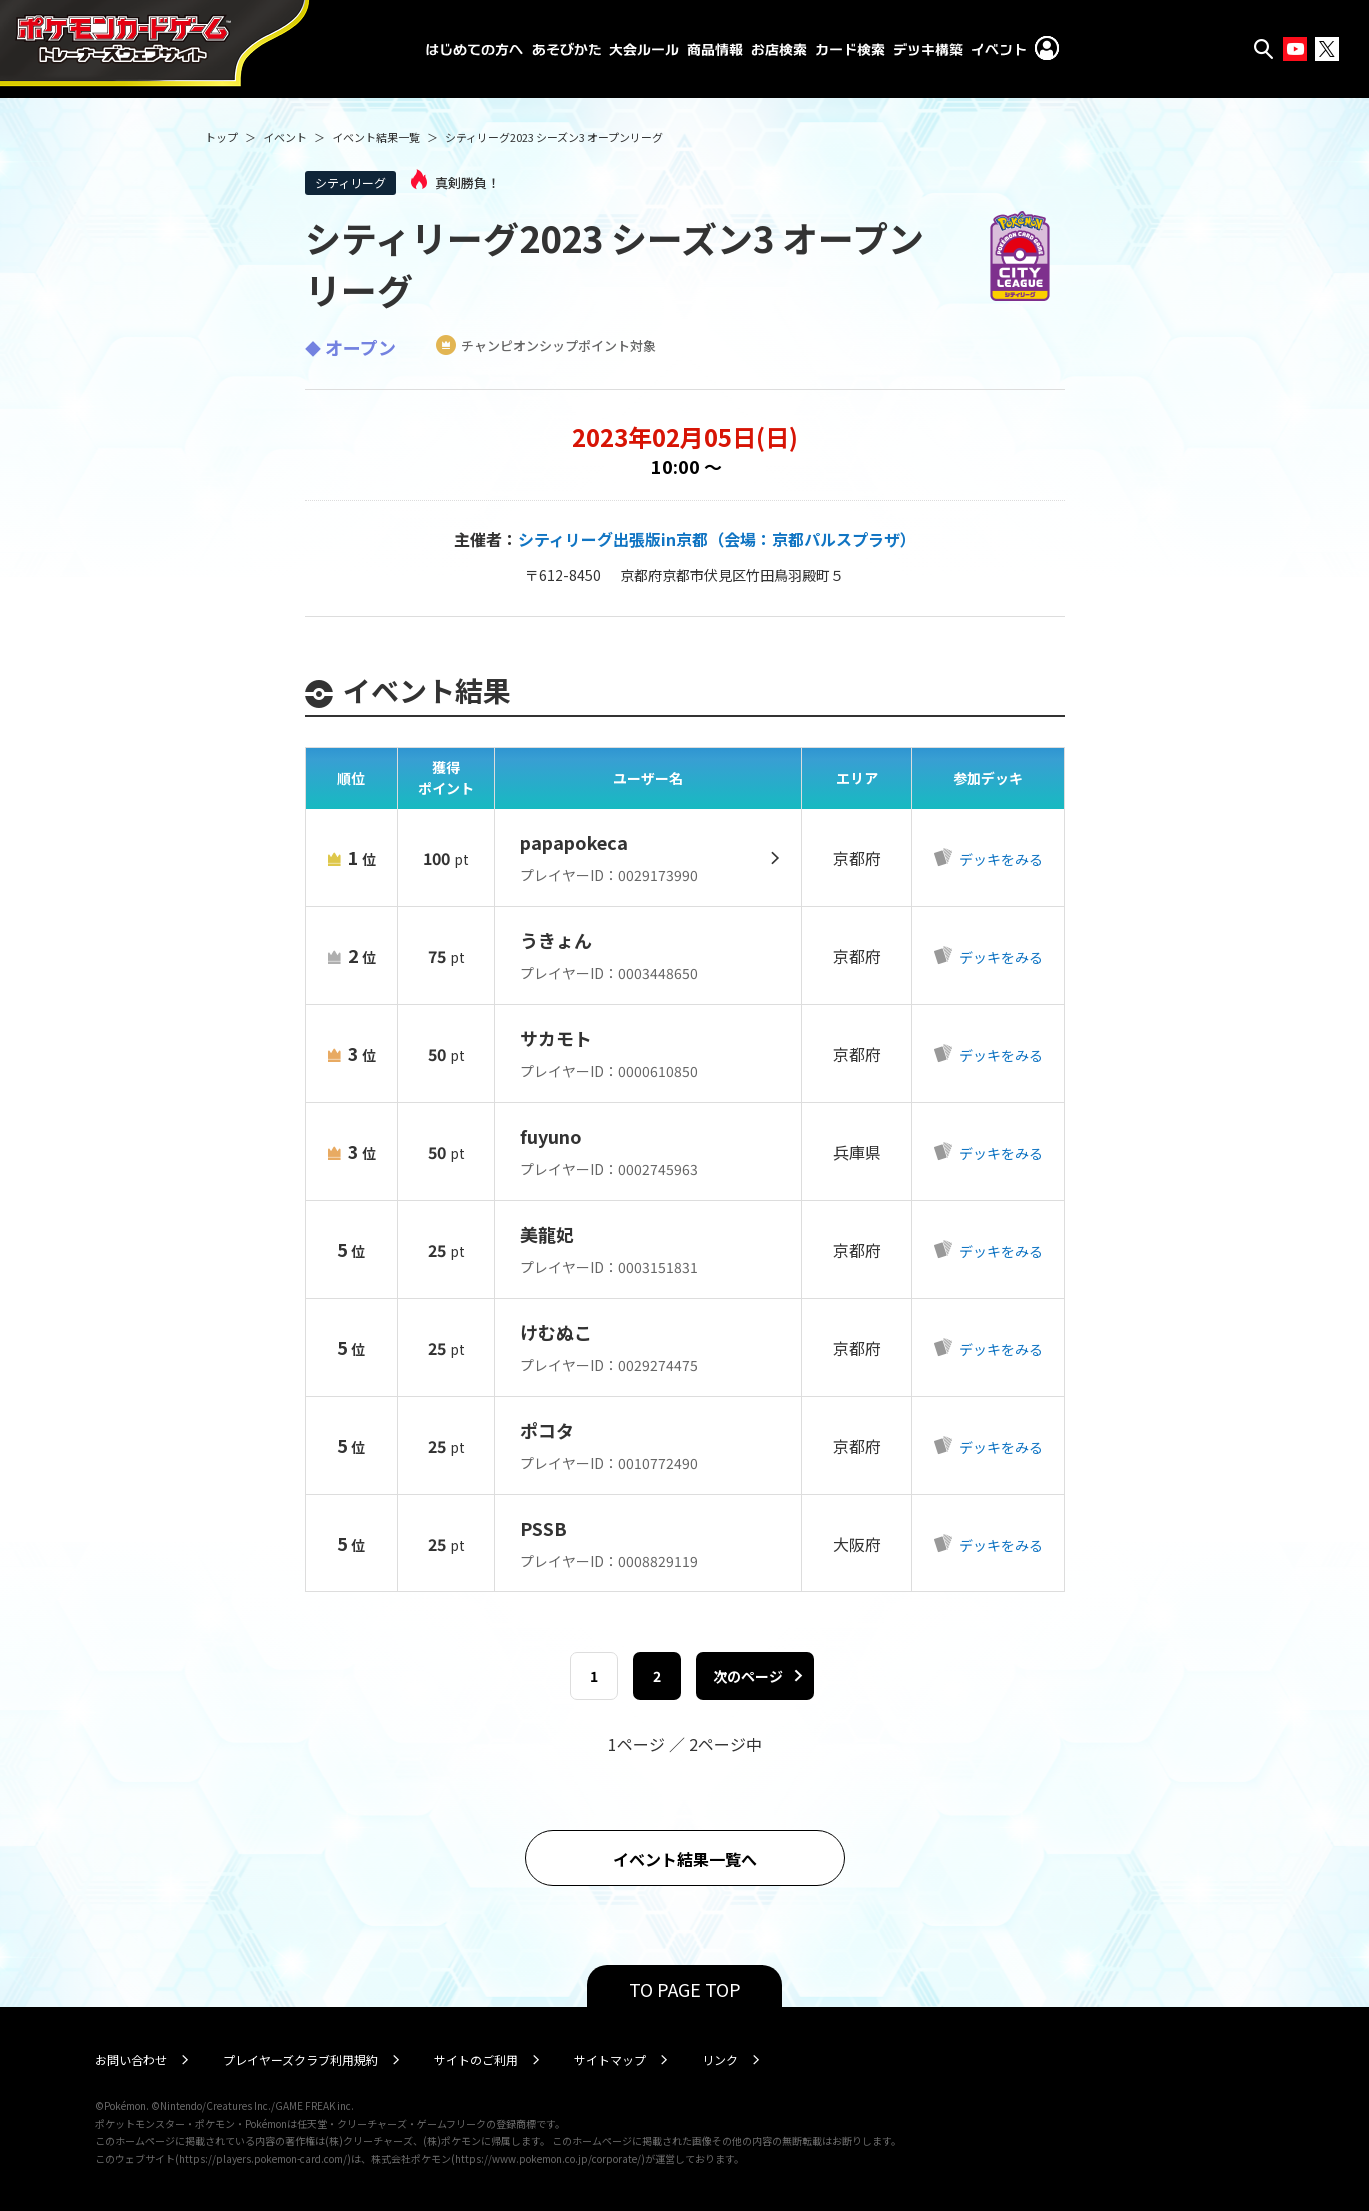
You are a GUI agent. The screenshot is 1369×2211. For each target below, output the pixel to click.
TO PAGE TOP (685, 1989)
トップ (221, 137)
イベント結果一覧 (376, 137)
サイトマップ (610, 2059)
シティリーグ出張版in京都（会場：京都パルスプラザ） (717, 539)
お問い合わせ (131, 2059)
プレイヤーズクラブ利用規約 (300, 2059)
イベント (285, 137)
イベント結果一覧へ (685, 1859)
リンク (720, 2059)
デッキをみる (999, 859)
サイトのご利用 (476, 2059)
